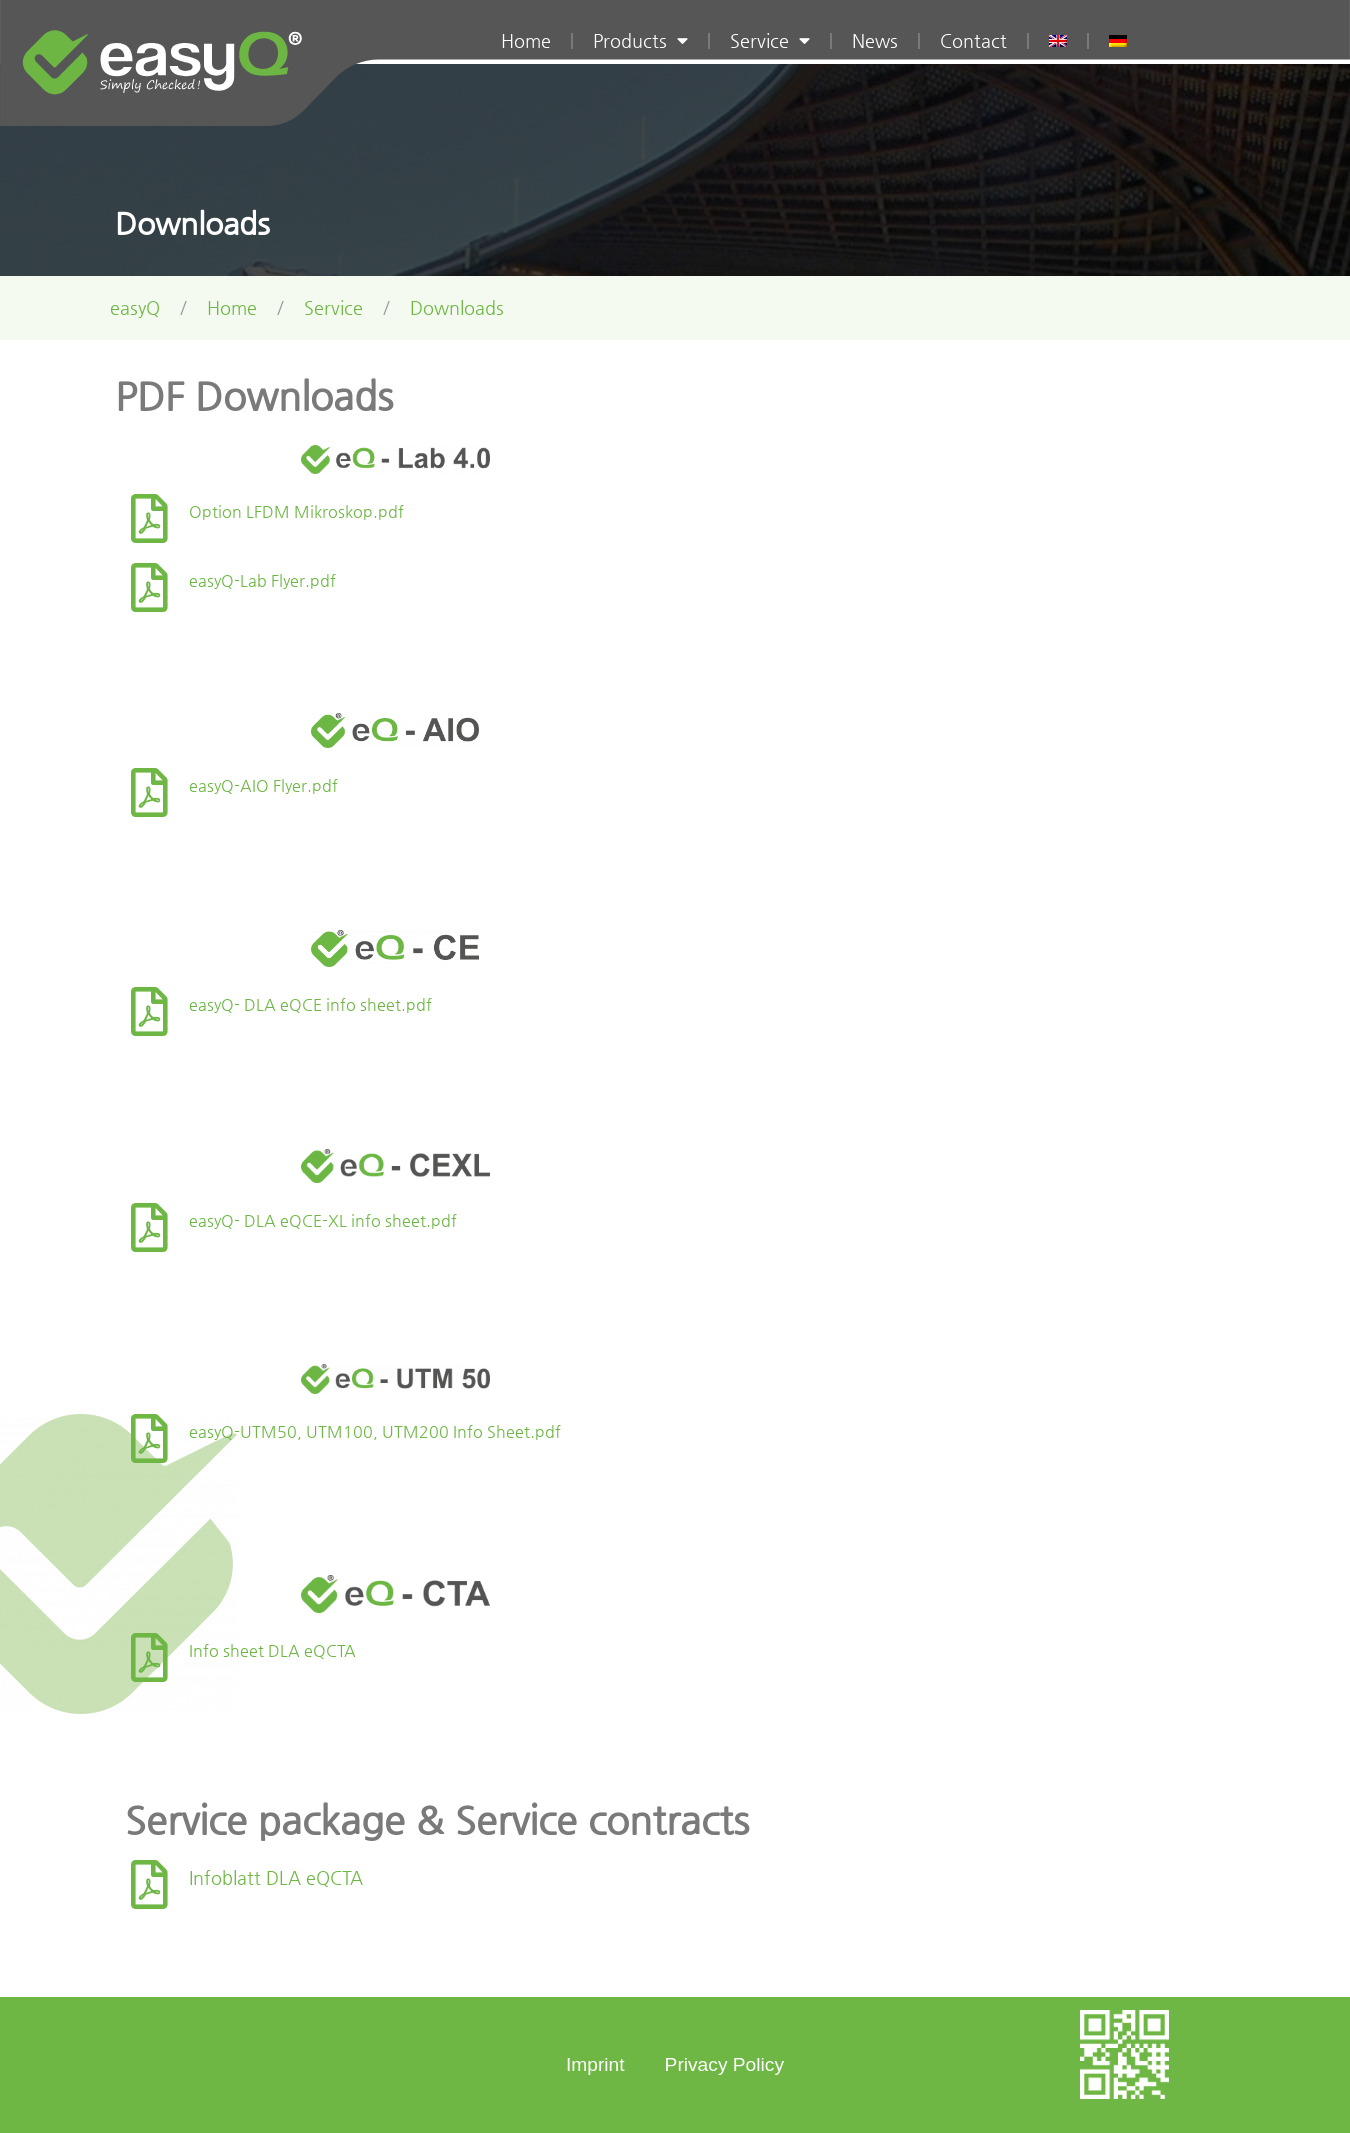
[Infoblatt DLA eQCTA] (149, 1884)
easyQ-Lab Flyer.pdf (262, 580)
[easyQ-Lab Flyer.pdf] (149, 587)
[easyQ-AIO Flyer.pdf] (149, 792)
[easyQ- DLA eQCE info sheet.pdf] (149, 1011)
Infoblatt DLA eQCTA (276, 1878)
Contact (973, 41)
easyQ (135, 308)
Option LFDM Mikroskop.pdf (296, 511)
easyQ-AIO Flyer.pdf (263, 785)
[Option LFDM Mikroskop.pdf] (149, 518)
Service (770, 41)
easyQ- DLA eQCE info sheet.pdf (310, 1004)
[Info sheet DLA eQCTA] (149, 1657)
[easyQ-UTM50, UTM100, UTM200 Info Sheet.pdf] (149, 1438)
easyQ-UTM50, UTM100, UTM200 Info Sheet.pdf (375, 1431)
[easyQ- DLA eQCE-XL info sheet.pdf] (149, 1227)
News (875, 41)
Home (526, 41)
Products (640, 41)
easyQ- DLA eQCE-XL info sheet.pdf (323, 1220)
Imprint (595, 2064)
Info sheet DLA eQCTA (272, 1650)
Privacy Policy (724, 2064)
